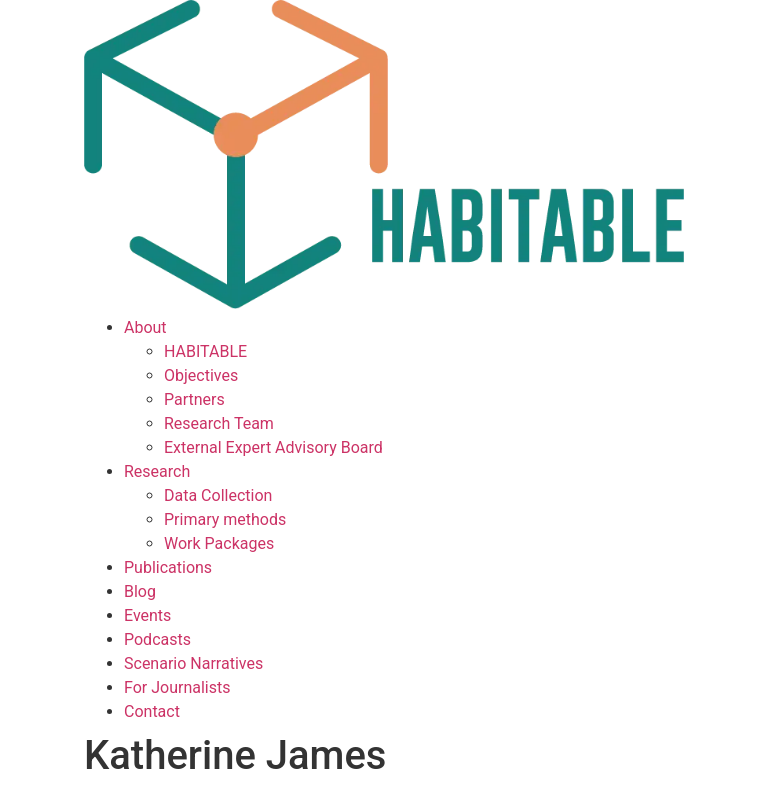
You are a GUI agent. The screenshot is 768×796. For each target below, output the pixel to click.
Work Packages (219, 543)
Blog (140, 591)
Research (157, 471)
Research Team (219, 423)
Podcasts (157, 639)
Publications (168, 567)
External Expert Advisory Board (273, 447)
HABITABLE (205, 351)
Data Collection (218, 495)
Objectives (201, 375)
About (145, 327)
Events (147, 615)
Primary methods (225, 519)
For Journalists (177, 687)
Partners (194, 399)
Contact (152, 711)
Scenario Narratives (193, 663)
